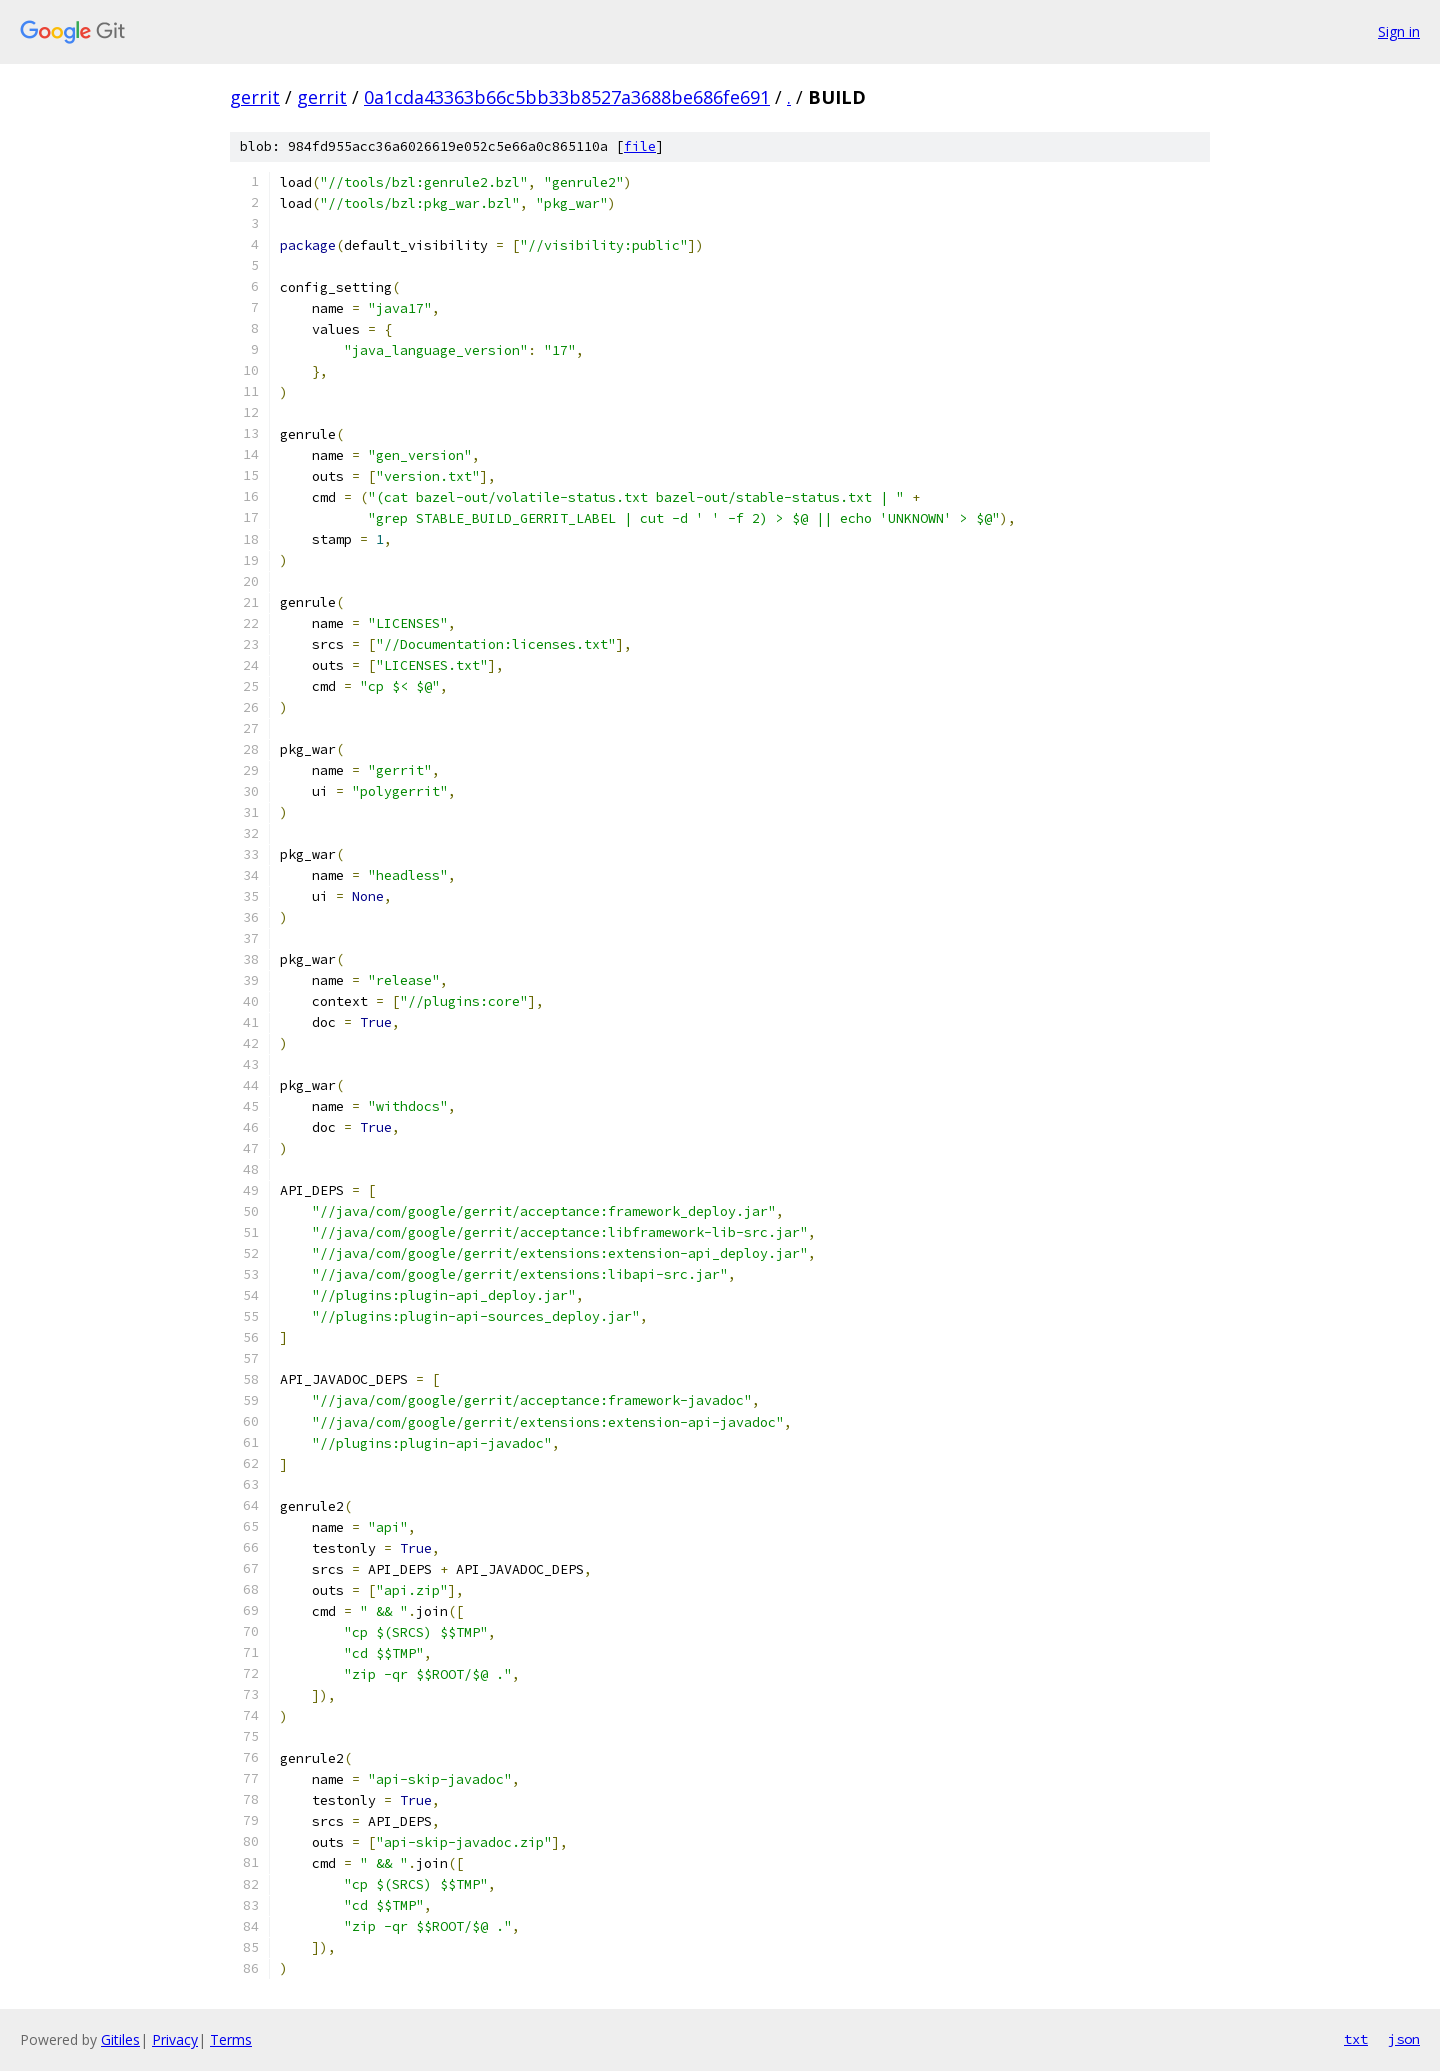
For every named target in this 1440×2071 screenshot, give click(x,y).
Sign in (1399, 31)
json (1404, 2039)
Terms (231, 2039)
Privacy (175, 2039)
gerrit (255, 97)
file (640, 146)
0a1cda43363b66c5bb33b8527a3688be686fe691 (567, 97)
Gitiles (120, 2039)
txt (1356, 2039)
